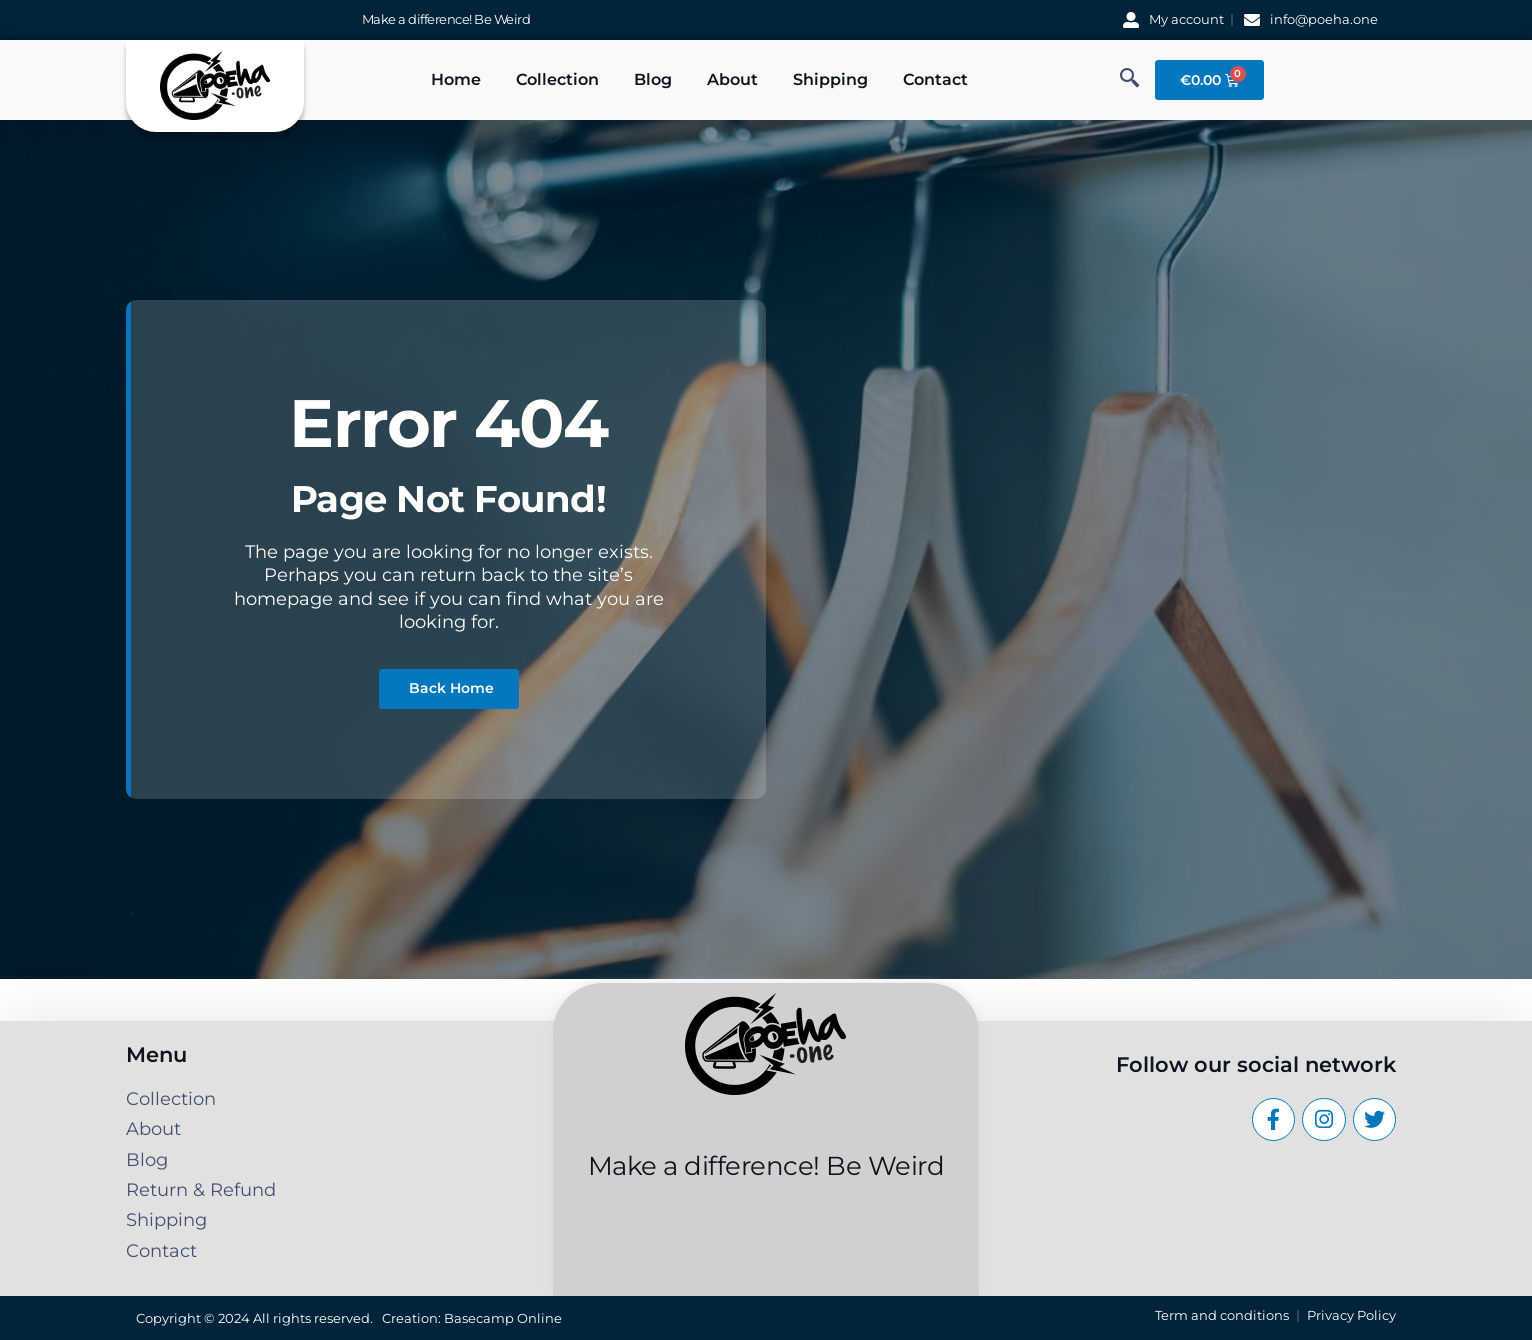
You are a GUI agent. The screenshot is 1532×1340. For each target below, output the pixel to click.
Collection (557, 79)
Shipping (830, 79)
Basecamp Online (503, 1318)
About (732, 79)
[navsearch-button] (1130, 80)
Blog (653, 79)
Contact (935, 79)
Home (456, 79)
